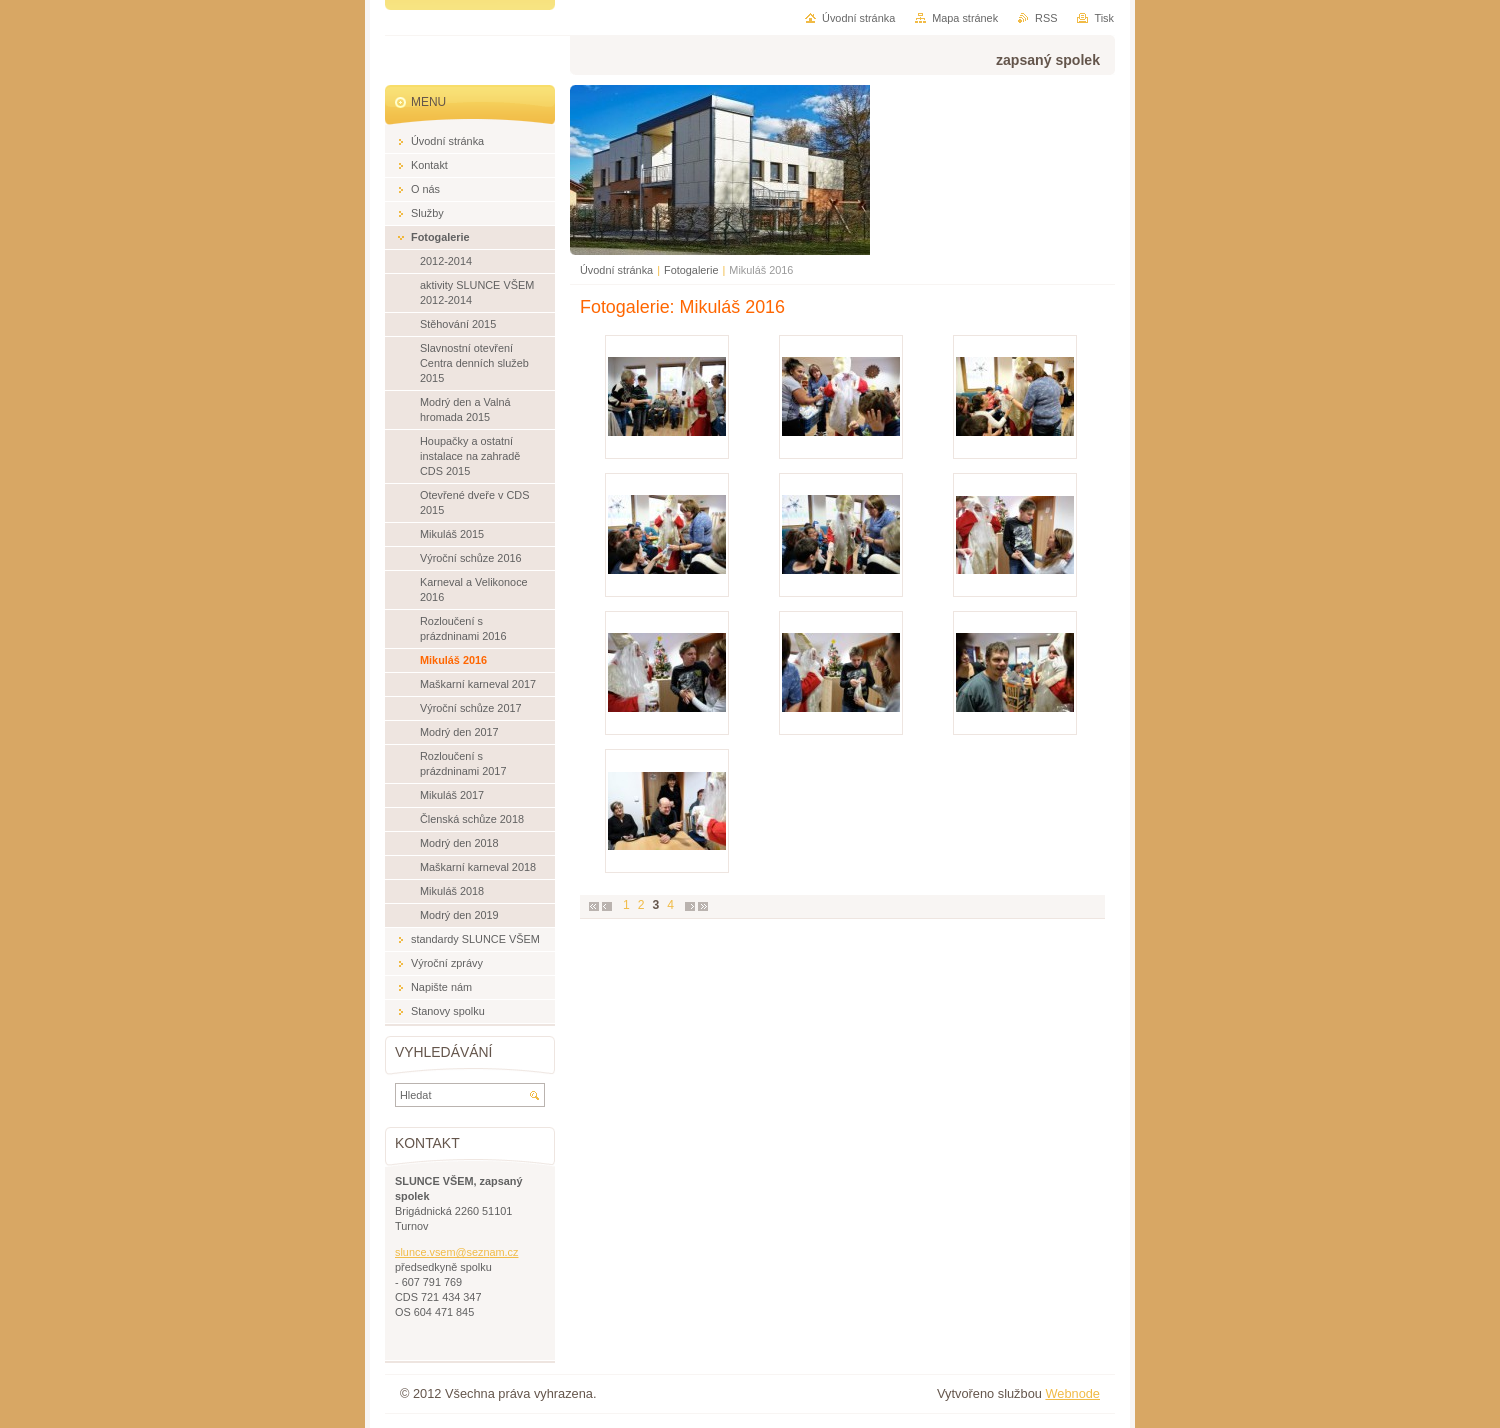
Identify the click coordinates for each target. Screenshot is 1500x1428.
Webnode (1072, 1393)
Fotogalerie (691, 270)
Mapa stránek (965, 18)
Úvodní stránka (616, 270)
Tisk (1104, 18)
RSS (1046, 18)
